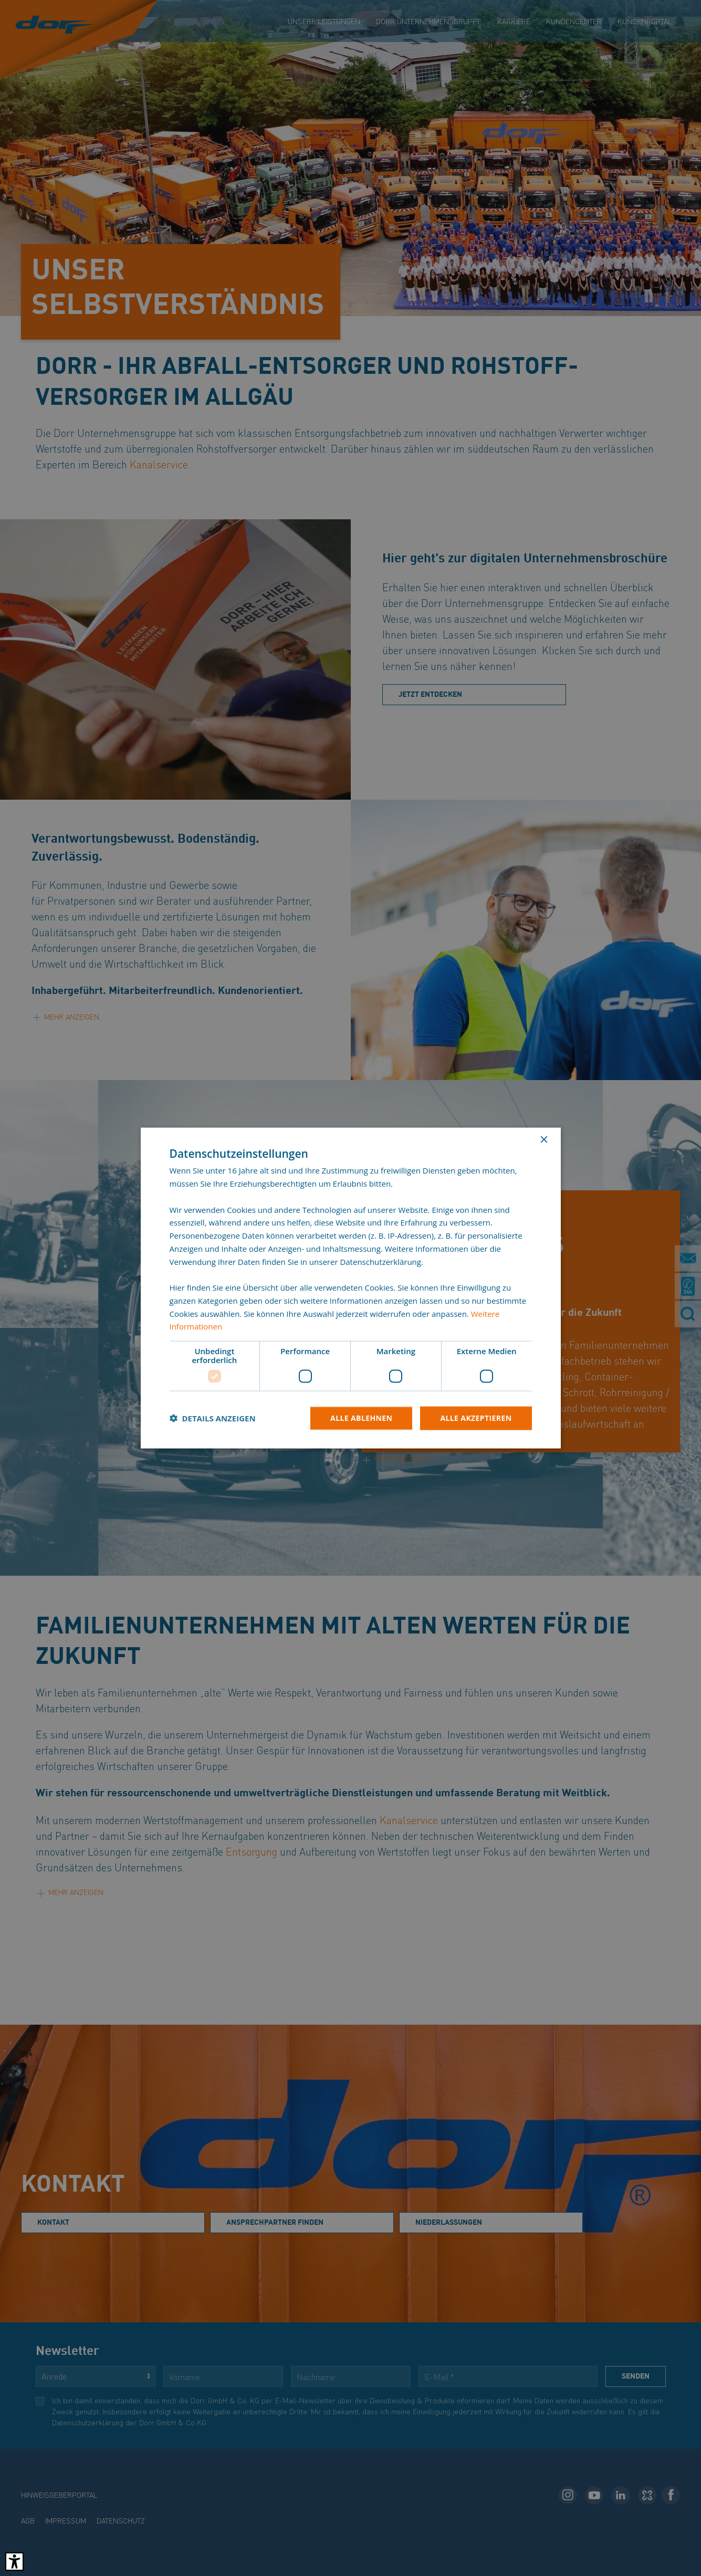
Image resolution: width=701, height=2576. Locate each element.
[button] (213, 1418)
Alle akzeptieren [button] (475, 1418)
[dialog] (350, 1288)
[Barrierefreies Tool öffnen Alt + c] (14, 2561)
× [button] (544, 1140)
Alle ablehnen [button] (361, 1418)
